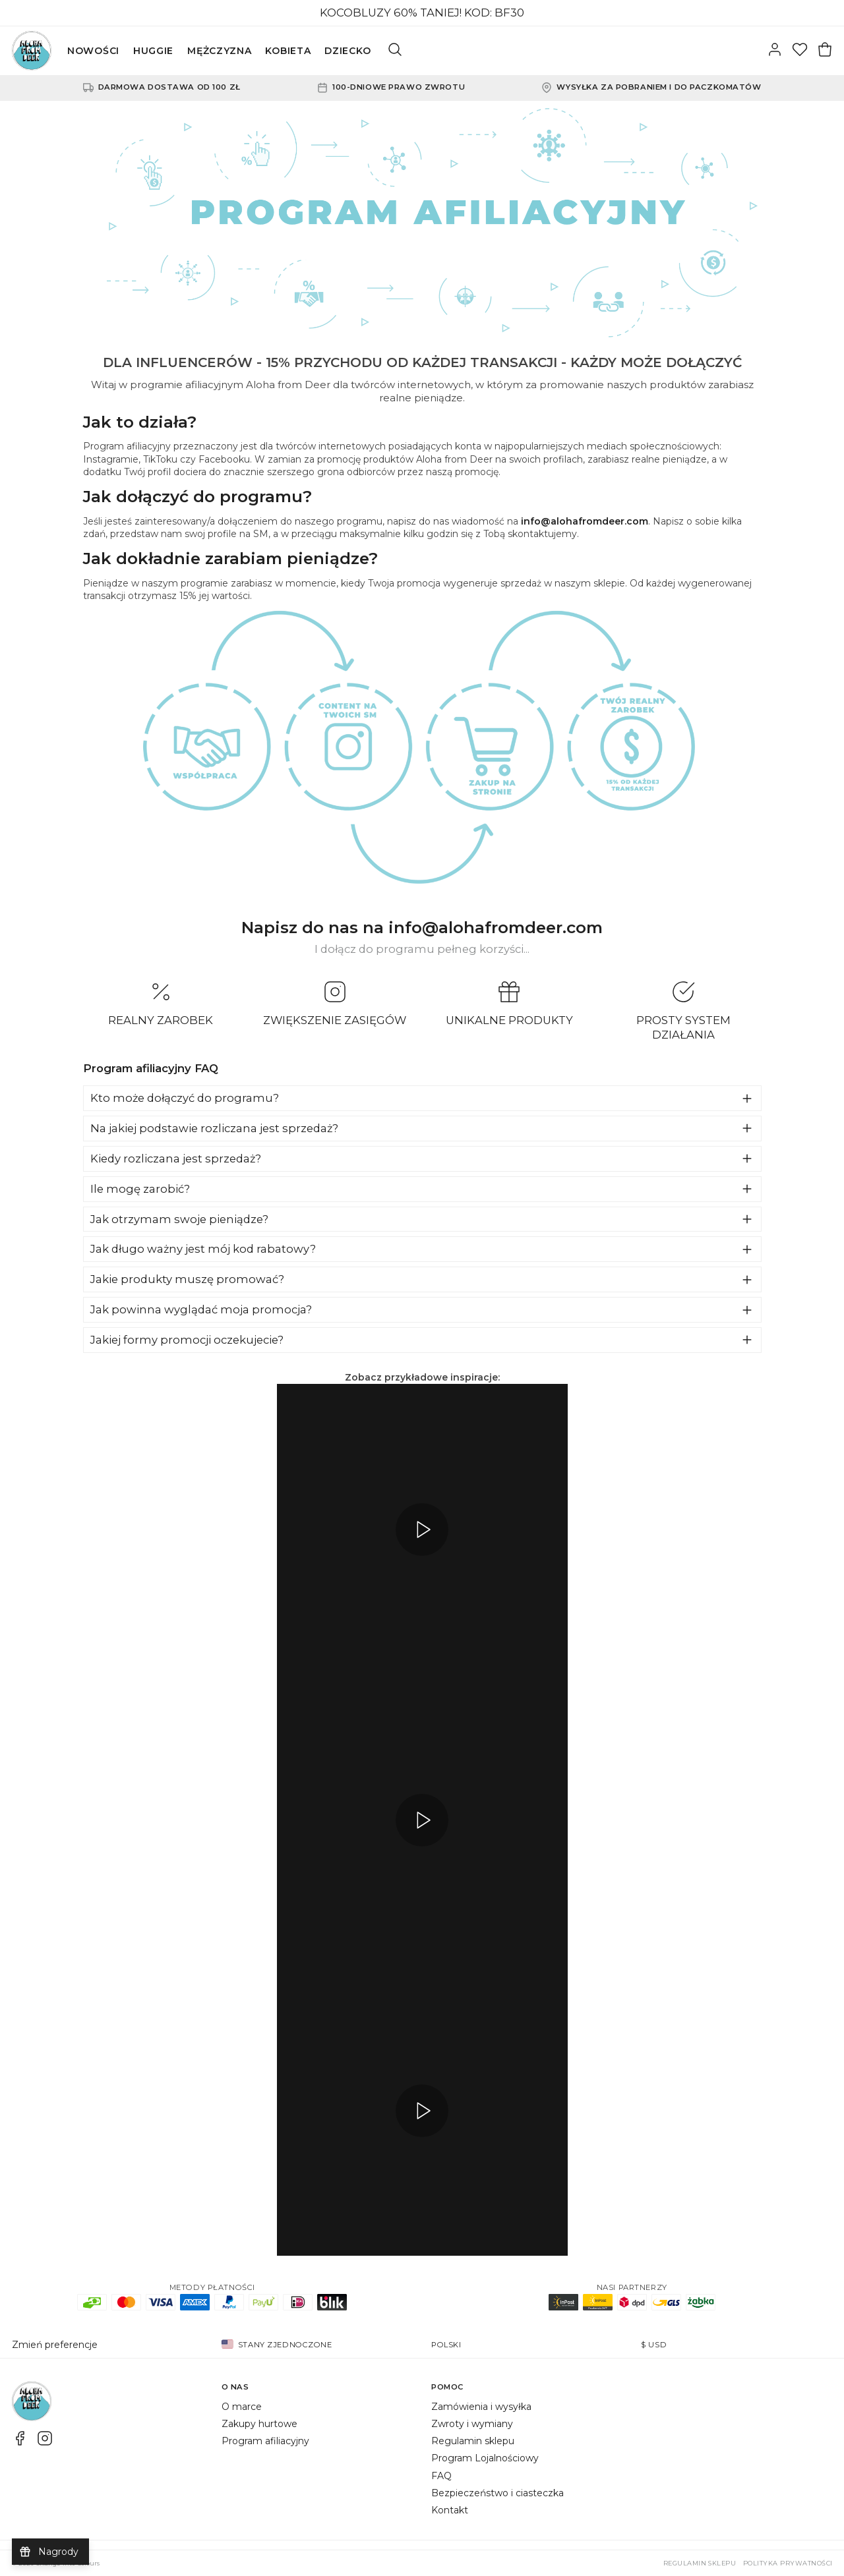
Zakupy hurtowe (259, 2424)
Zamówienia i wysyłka (481, 2407)
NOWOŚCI (93, 51)
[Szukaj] (395, 51)
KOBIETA (288, 51)
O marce (242, 2407)
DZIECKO (347, 51)
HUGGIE (153, 51)
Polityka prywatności (788, 2563)
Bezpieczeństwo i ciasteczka (497, 2493)
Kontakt (449, 2510)
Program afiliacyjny (265, 2441)
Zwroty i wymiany (472, 2424)
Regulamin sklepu (472, 2441)
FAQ (441, 2476)
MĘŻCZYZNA (219, 51)
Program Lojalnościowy (485, 2458)
